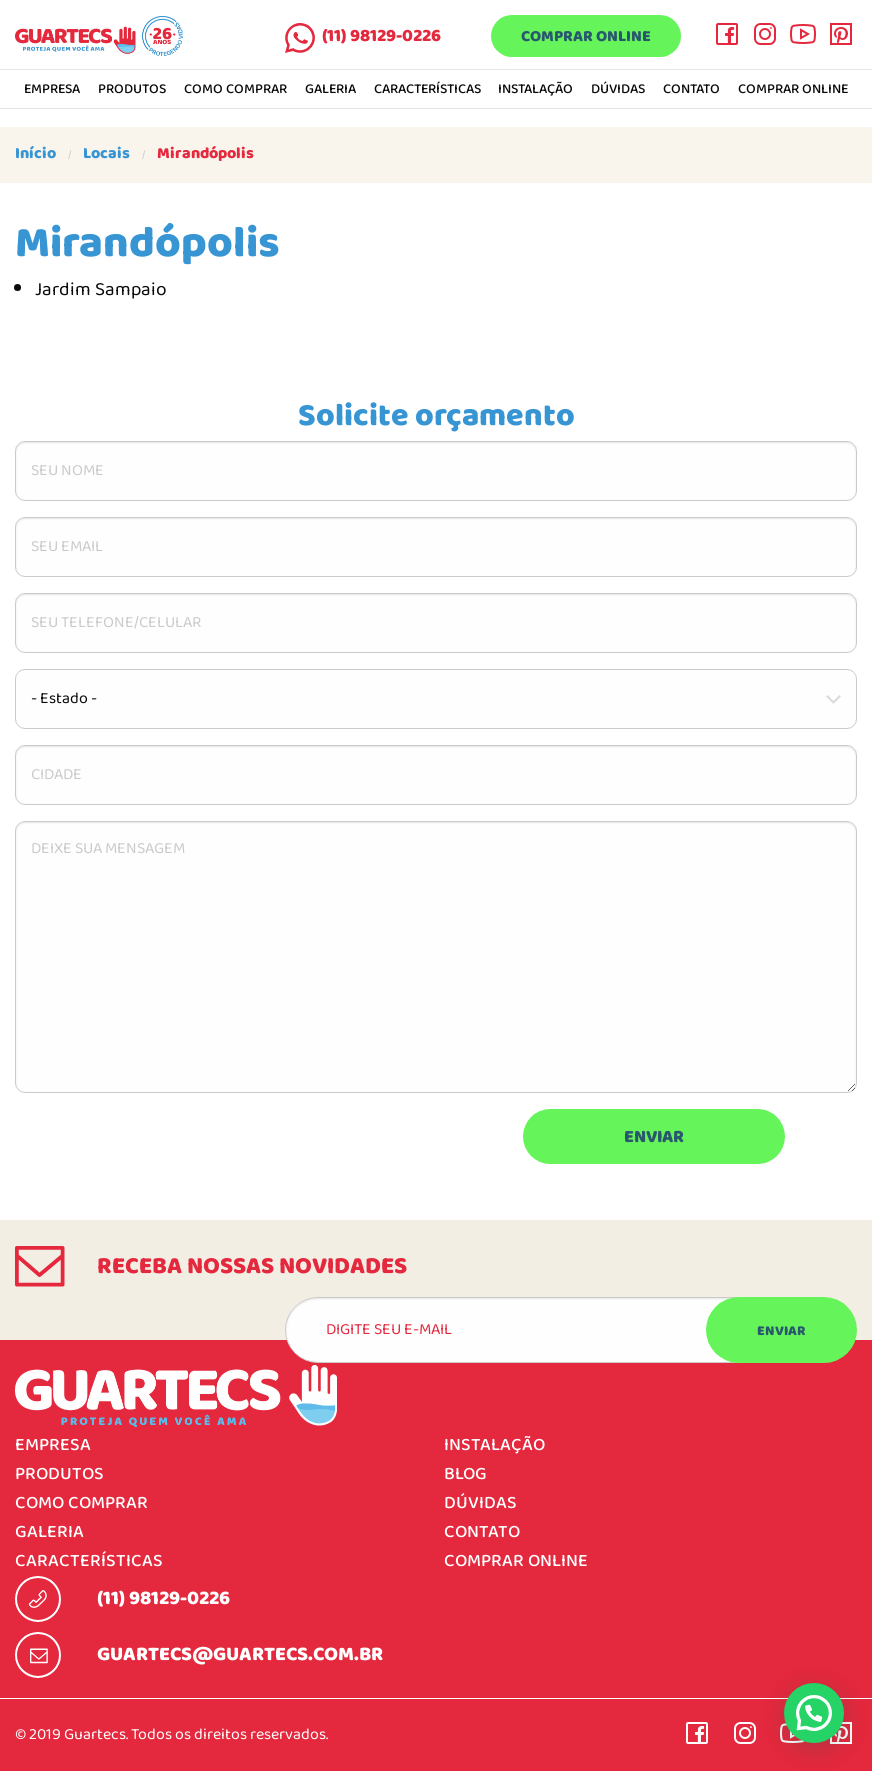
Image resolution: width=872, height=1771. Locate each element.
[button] (814, 1713)
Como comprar (235, 90)
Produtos (132, 90)
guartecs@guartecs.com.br (240, 1655)
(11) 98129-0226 (381, 36)
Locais (106, 154)
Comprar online (586, 37)
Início (35, 154)
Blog (465, 1474)
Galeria (330, 90)
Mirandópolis (205, 154)
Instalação (535, 90)
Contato (691, 90)
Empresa (52, 90)
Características (427, 90)
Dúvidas (618, 90)
